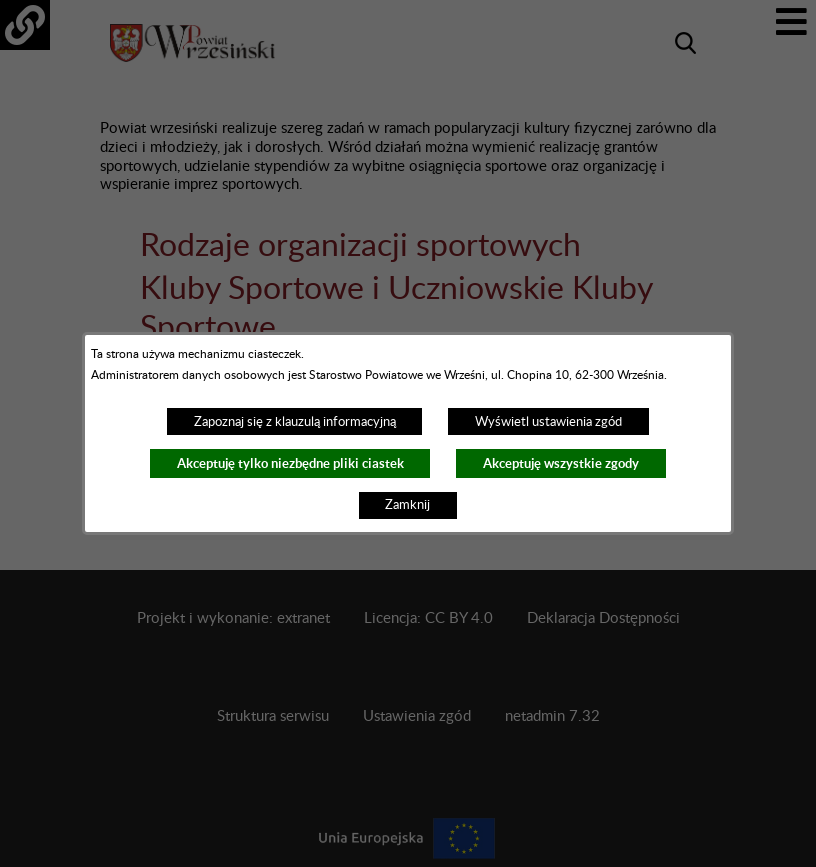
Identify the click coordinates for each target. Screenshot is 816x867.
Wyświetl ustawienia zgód (548, 422)
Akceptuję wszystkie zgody (561, 463)
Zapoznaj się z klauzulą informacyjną (295, 422)
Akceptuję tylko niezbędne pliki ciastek (290, 463)
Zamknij (407, 505)
